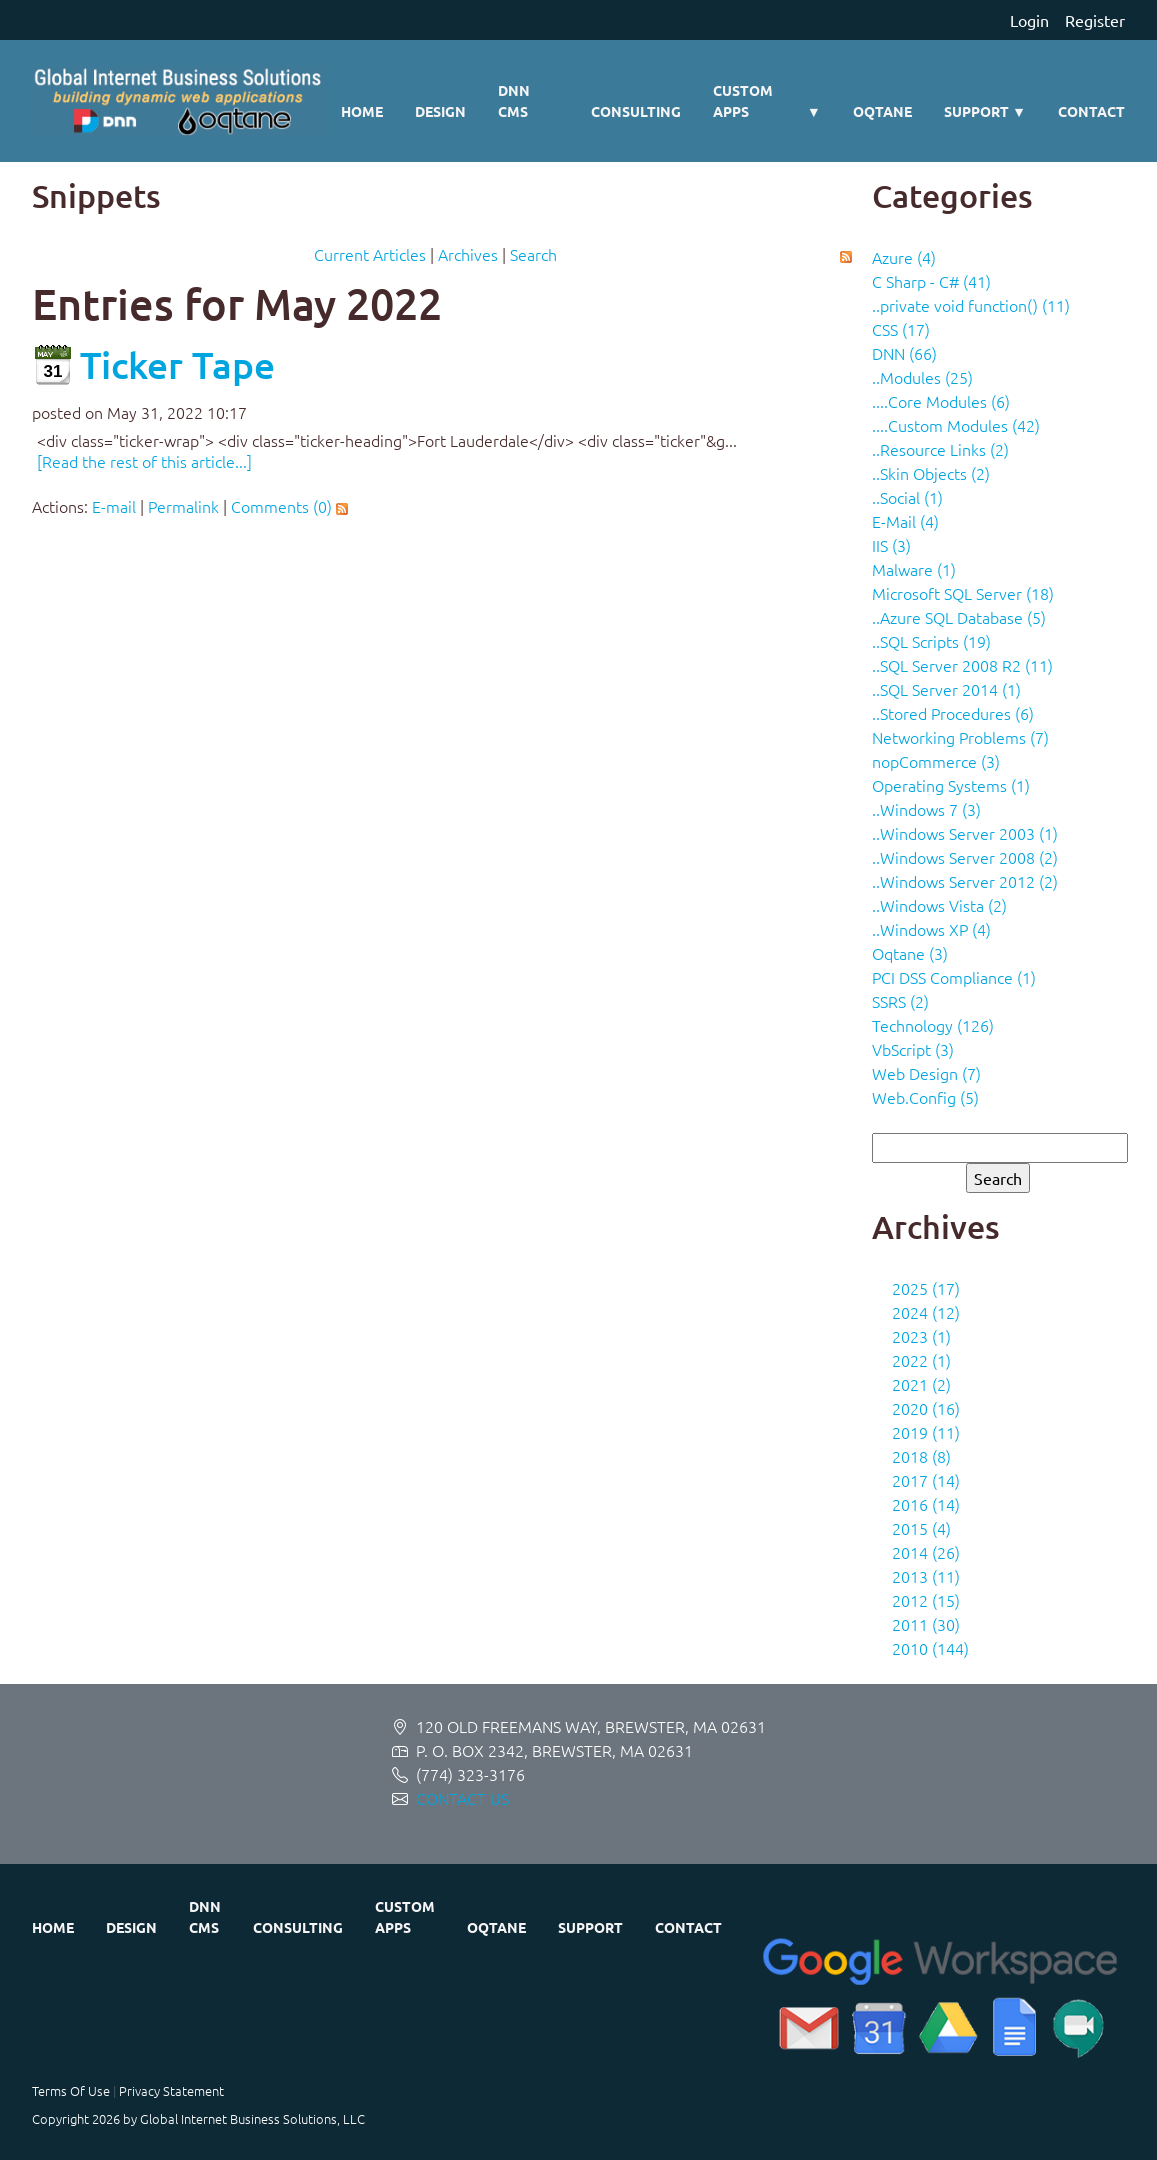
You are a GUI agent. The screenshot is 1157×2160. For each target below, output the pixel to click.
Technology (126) (933, 1025)
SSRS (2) (900, 1001)
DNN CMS (514, 100)
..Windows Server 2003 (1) (965, 833)
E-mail (114, 506)
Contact (1091, 111)
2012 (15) (926, 1600)
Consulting (636, 111)
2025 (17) (926, 1288)
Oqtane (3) (910, 953)
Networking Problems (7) (960, 737)
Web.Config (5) (925, 1097)
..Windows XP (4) (931, 929)
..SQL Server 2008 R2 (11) (962, 665)
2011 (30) (926, 1624)
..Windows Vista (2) (939, 905)
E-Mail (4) (905, 521)
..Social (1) (907, 497)
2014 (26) (926, 1552)
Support (985, 111)
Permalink (183, 506)
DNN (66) (904, 353)
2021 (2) (921, 1384)
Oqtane (882, 111)
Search (533, 254)
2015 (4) (921, 1528)
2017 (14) (926, 1480)
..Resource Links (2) (940, 449)
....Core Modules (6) (941, 401)
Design (440, 111)
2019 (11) (926, 1432)
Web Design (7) (926, 1073)
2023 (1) (921, 1336)
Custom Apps (767, 102)
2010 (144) (930, 1648)
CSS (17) (901, 329)
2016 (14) (926, 1504)
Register (1095, 20)
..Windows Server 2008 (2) (965, 857)
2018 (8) (921, 1456)
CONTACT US (462, 1798)
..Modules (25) (922, 377)
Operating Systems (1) (951, 785)
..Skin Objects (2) (931, 473)
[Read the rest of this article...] (144, 461)
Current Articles (370, 254)
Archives (468, 254)
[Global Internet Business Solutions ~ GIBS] (178, 101)
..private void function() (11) (971, 305)
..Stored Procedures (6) (953, 713)
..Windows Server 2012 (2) (965, 881)
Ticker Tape (177, 364)
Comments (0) (281, 506)
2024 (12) (926, 1312)
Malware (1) (914, 569)
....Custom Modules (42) (956, 425)
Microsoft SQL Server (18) (963, 593)
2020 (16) (926, 1408)
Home (362, 111)
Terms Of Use (71, 2090)
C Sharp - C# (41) (931, 281)
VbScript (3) (913, 1049)
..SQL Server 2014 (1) (946, 689)
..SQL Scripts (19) (931, 641)
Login (1029, 20)
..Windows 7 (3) (926, 809)
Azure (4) (904, 257)
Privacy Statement (171, 2090)
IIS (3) (891, 545)
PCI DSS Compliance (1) (954, 977)
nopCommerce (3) (936, 761)
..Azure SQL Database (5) (959, 617)
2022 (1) (921, 1360)
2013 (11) (926, 1576)
